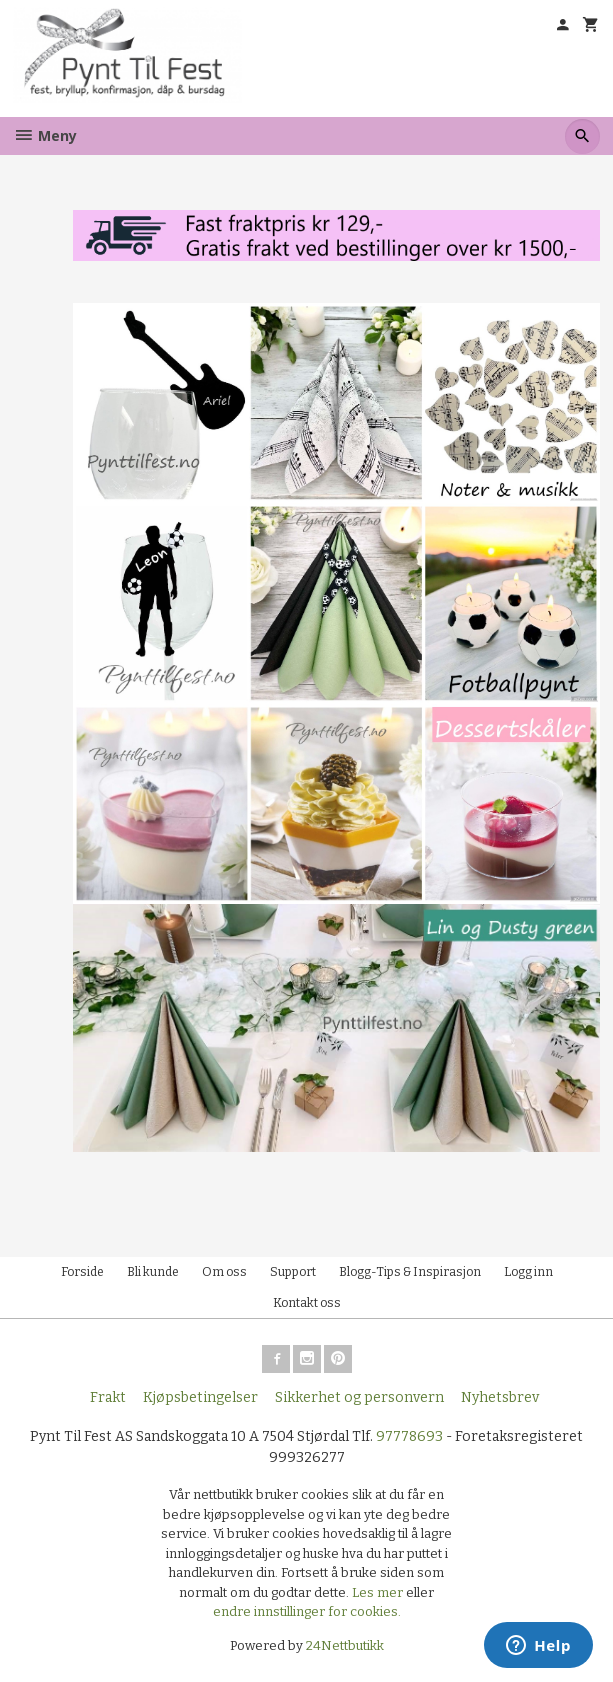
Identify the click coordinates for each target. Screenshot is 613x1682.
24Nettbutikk (345, 1645)
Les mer (379, 1592)
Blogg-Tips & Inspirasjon (410, 1272)
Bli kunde (153, 1272)
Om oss (224, 1272)
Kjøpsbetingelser (200, 1397)
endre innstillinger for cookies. (307, 1611)
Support (293, 1272)
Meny (45, 135)
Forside (82, 1272)
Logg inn (528, 1272)
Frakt (108, 1397)
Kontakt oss (307, 1303)
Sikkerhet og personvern (359, 1397)
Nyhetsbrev (500, 1397)
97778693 (409, 1436)
